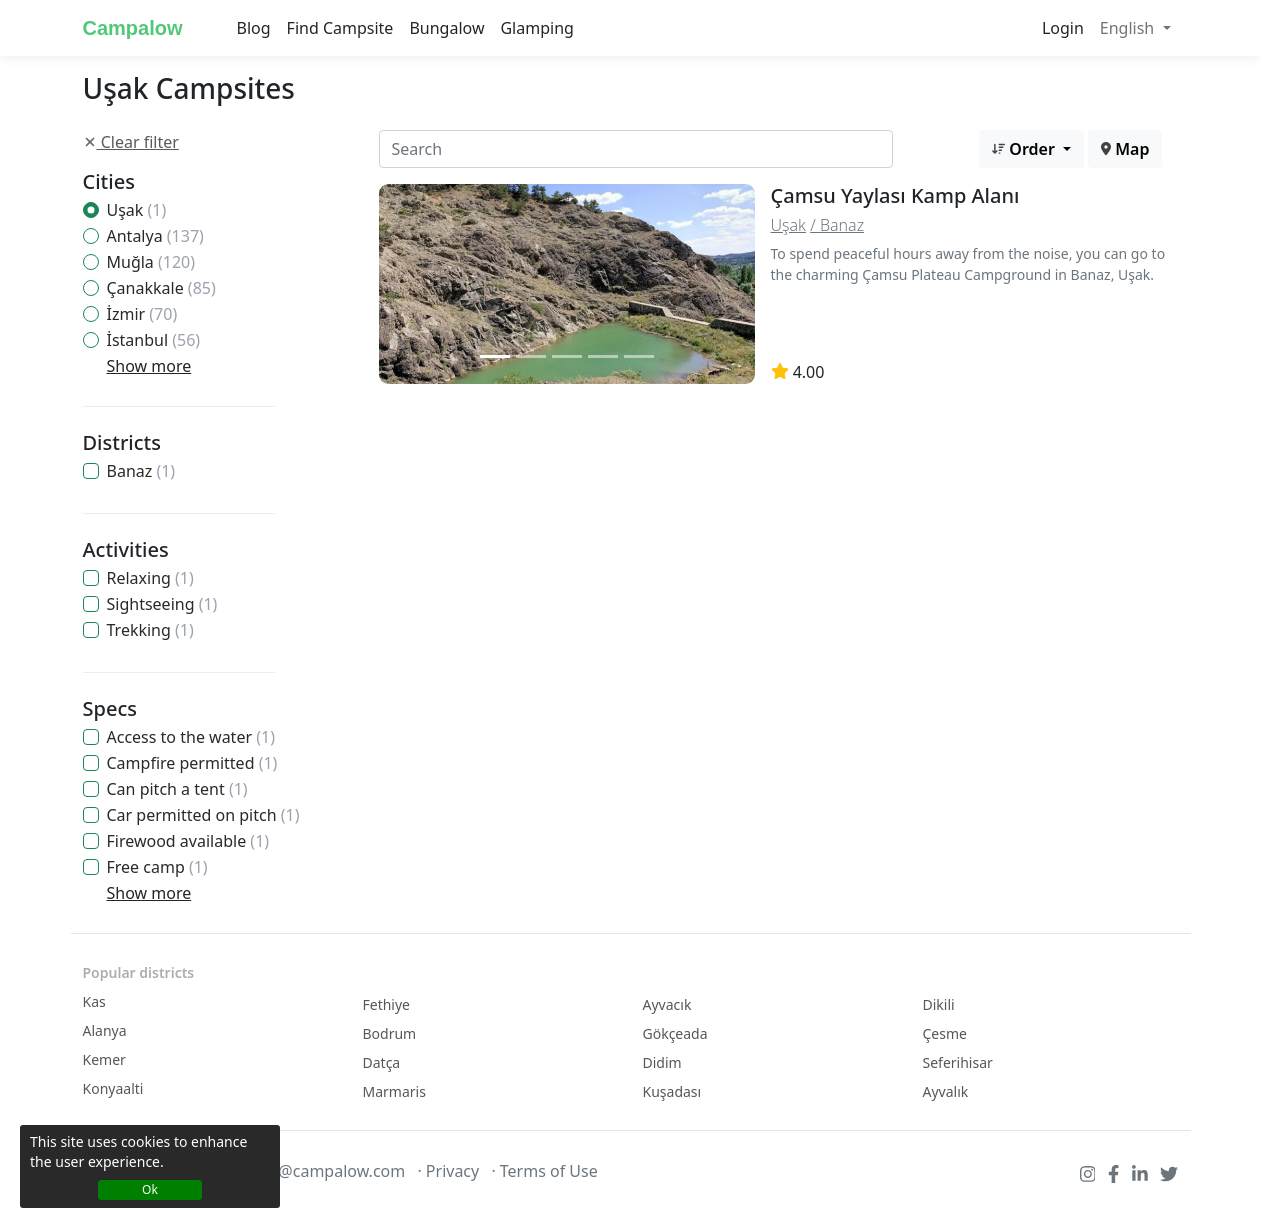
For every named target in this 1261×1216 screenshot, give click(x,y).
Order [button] (1025, 149)
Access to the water (191, 737)
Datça (382, 1062)
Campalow (133, 28)
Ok (150, 1189)
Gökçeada (675, 1033)
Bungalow (446, 28)
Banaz (141, 471)
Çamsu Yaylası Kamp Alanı (895, 195)
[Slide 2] (531, 356)
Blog (254, 28)
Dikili (939, 1004)
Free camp (157, 867)
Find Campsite (340, 28)
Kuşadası (672, 1091)
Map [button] (1125, 149)
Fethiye (387, 1004)
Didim (662, 1062)
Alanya (105, 1030)
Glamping (536, 28)
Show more (149, 366)
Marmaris (394, 1091)
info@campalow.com (327, 1171)
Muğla (151, 262)
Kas (94, 1001)
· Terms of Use (544, 1171)
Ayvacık (667, 1004)
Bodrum (390, 1033)
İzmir (142, 314)
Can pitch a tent (177, 789)
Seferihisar (958, 1062)
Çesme (945, 1033)
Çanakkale (161, 288)
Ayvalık (946, 1091)
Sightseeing (162, 604)
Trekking (150, 630)
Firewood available (188, 841)
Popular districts (139, 972)
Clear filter (131, 142)
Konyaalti (113, 1088)
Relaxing (150, 578)
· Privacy (448, 1171)
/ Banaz (837, 225)
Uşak (137, 210)
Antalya (155, 236)
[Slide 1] (495, 356)
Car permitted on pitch (203, 815)
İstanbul (154, 340)
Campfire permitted (192, 763)
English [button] (1129, 28)
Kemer (104, 1059)
